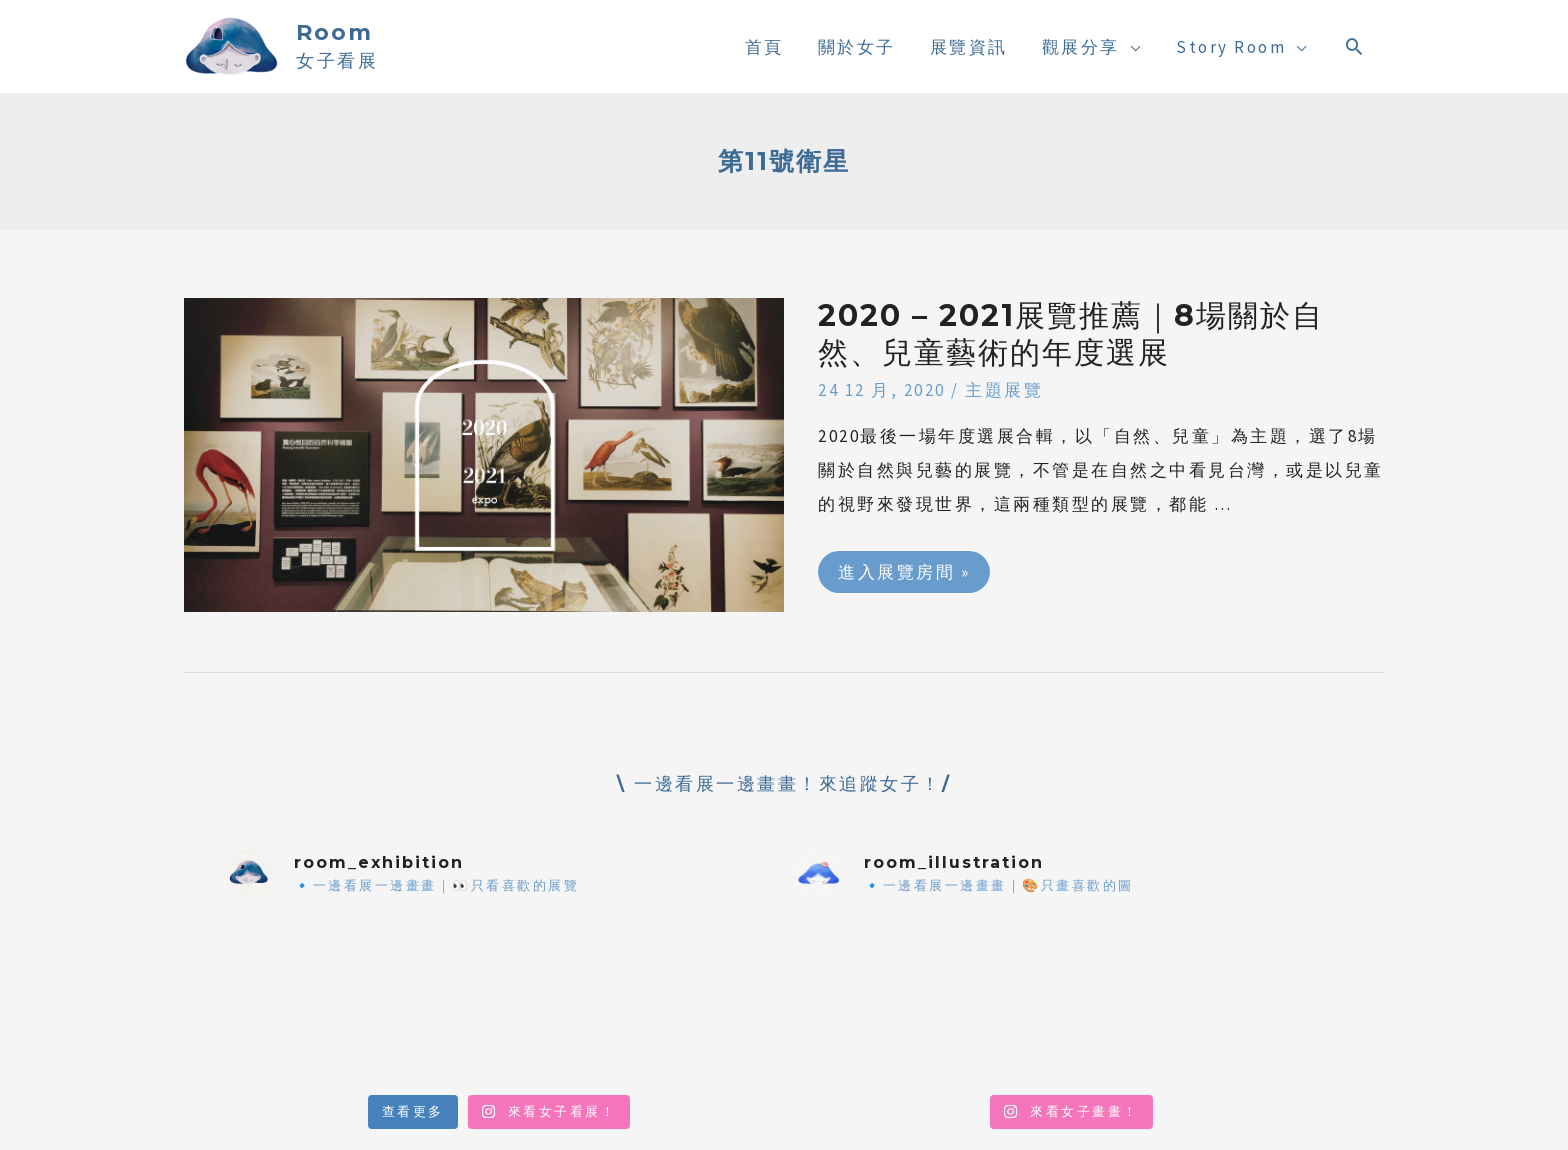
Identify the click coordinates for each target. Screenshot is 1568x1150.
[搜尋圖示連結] (1355, 46)
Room (334, 32)
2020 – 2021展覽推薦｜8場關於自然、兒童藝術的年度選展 (1071, 334)
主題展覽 (1004, 390)
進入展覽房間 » (903, 567)
